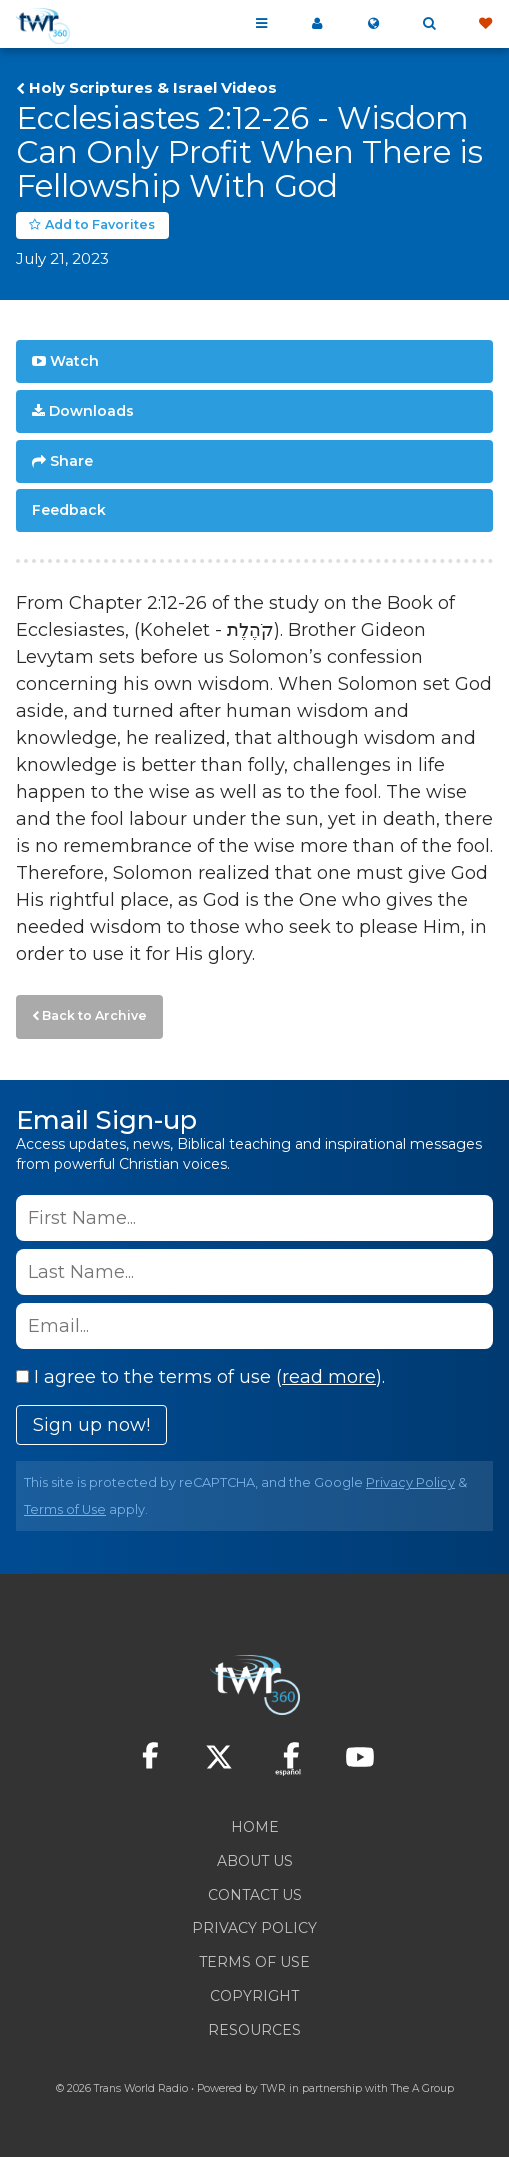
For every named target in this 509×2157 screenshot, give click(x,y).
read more (329, 1377)
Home (255, 1827)
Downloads (91, 411)
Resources (254, 2030)
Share (71, 461)
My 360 (317, 24)
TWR (273, 2088)
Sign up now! (91, 1425)
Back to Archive (94, 1015)
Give (485, 24)
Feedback (69, 510)
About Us (255, 1861)
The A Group (422, 2088)
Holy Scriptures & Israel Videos (153, 88)
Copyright (254, 1996)
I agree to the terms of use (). (200, 1377)
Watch (74, 361)
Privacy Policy (410, 1482)
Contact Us (255, 1895)
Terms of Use (65, 1509)
